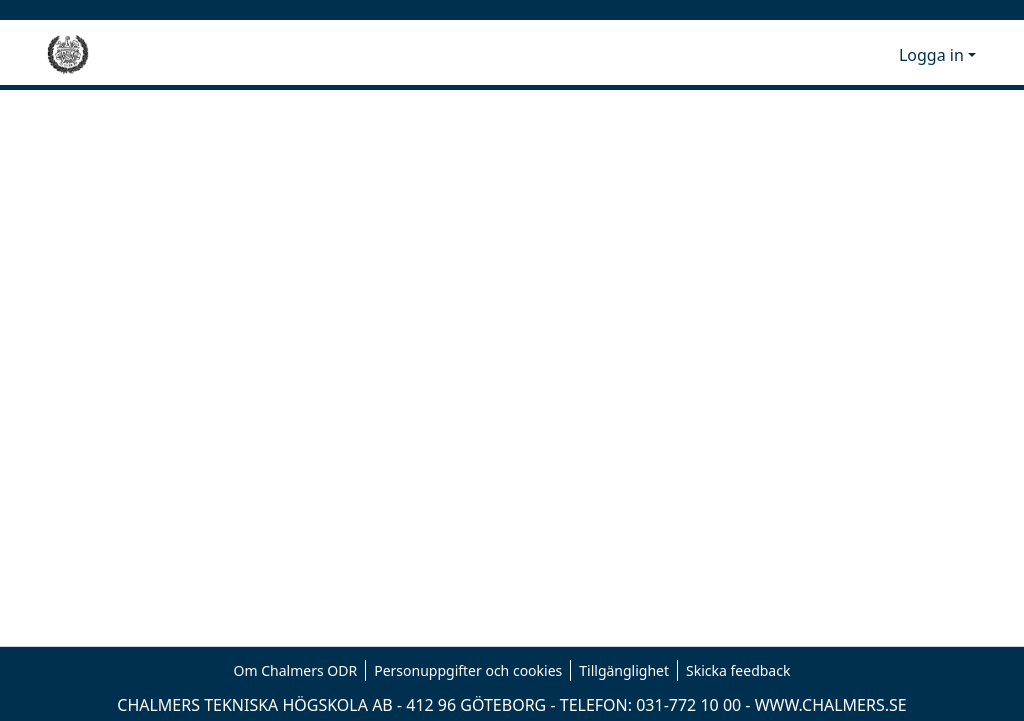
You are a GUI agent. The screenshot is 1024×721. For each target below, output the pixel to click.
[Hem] (68, 55)
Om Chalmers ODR (296, 670)
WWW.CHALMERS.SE (831, 705)
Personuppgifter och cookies (468, 670)
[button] (850, 55)
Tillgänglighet (624, 670)
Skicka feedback (738, 670)
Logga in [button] (933, 55)
